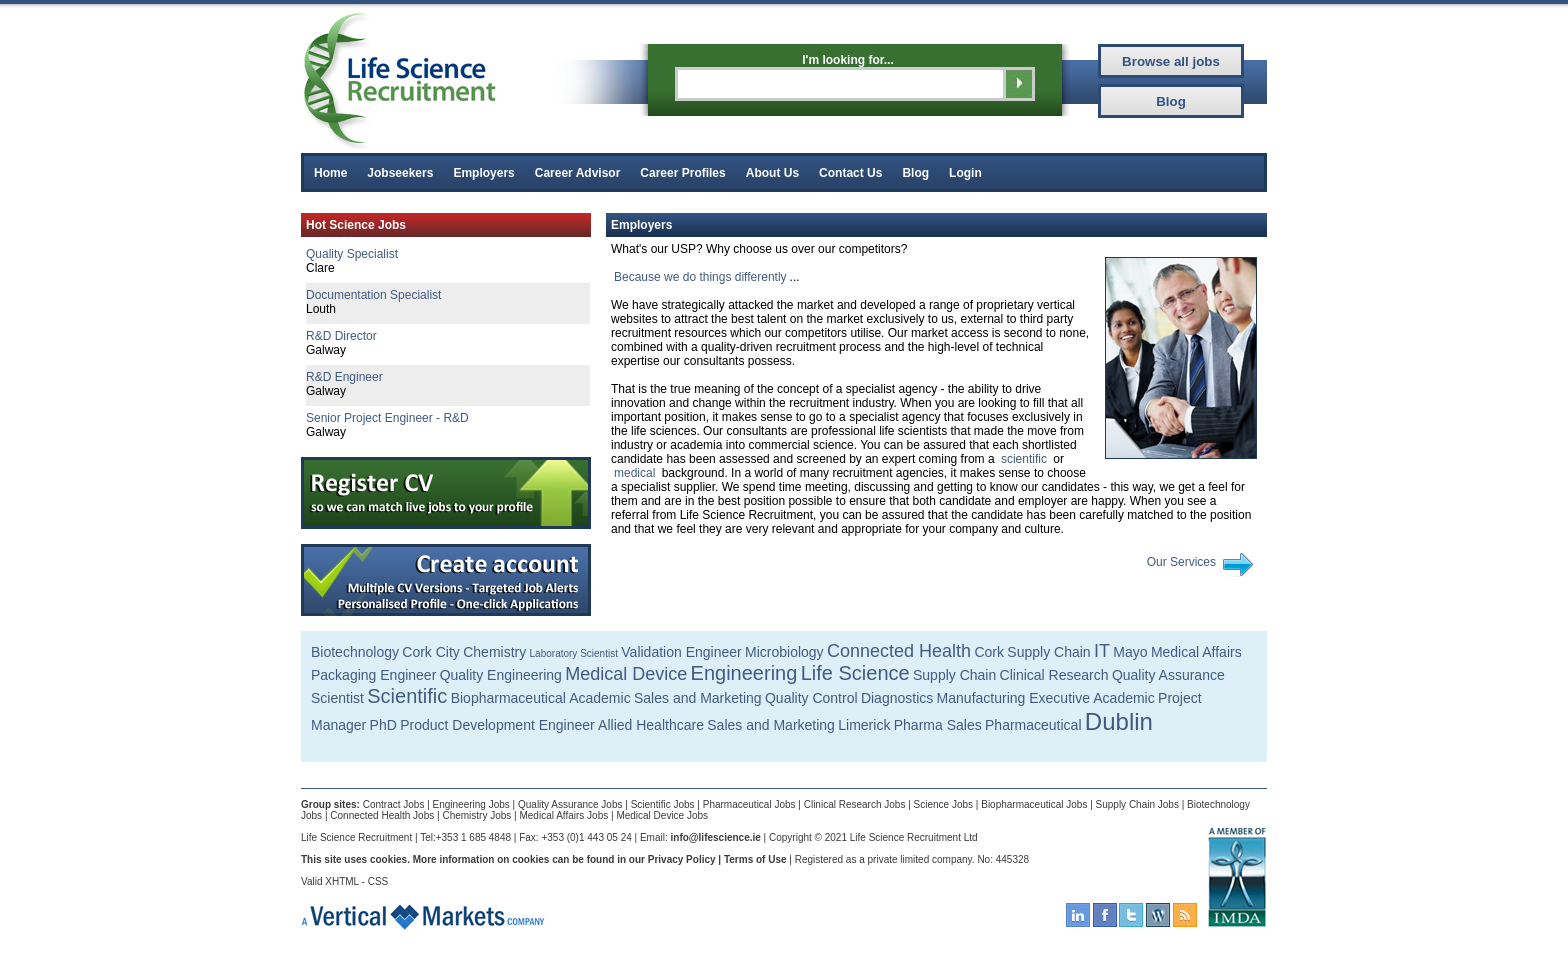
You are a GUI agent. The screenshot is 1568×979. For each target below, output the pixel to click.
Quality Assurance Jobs (570, 804)
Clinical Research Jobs (855, 804)
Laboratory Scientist (574, 653)
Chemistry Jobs (476, 815)
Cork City (431, 652)
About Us (772, 173)
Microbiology (784, 652)
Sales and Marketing (698, 698)
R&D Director (341, 336)
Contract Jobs (394, 804)
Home (330, 173)
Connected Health (899, 651)
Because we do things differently (700, 277)
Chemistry (494, 652)
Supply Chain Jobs (1137, 804)
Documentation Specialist (373, 295)
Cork (989, 652)
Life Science (855, 673)
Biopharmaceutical (508, 698)
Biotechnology (355, 652)
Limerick (864, 725)
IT (1102, 651)
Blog (915, 173)
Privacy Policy (682, 859)
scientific (1024, 459)
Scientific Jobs (663, 804)
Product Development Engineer (497, 725)
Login (965, 173)
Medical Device (626, 674)
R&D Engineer (344, 377)
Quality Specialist (352, 254)
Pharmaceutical (1033, 725)
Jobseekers (400, 173)
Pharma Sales (938, 725)
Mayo (1130, 652)
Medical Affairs (1196, 652)
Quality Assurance (1168, 675)
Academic (599, 698)
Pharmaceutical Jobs (749, 804)
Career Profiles (682, 173)
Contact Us (850, 173)
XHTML (342, 881)
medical (634, 473)
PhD (383, 725)
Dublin (1119, 721)
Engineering (744, 673)
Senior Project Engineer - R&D (387, 418)
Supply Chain (1048, 652)
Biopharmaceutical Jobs (1034, 804)
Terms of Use (755, 859)
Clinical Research (1054, 675)
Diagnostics (897, 698)
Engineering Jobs (471, 804)
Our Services (1181, 562)
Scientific (407, 696)
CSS (378, 881)
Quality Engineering (501, 675)
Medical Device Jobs (662, 815)
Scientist (337, 698)
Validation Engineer (681, 652)
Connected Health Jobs (382, 815)
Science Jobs (943, 804)
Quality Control (811, 698)
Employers (483, 173)
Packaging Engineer (373, 675)
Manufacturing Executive (1013, 698)
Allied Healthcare (651, 725)
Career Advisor (578, 173)
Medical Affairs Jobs (563, 815)
